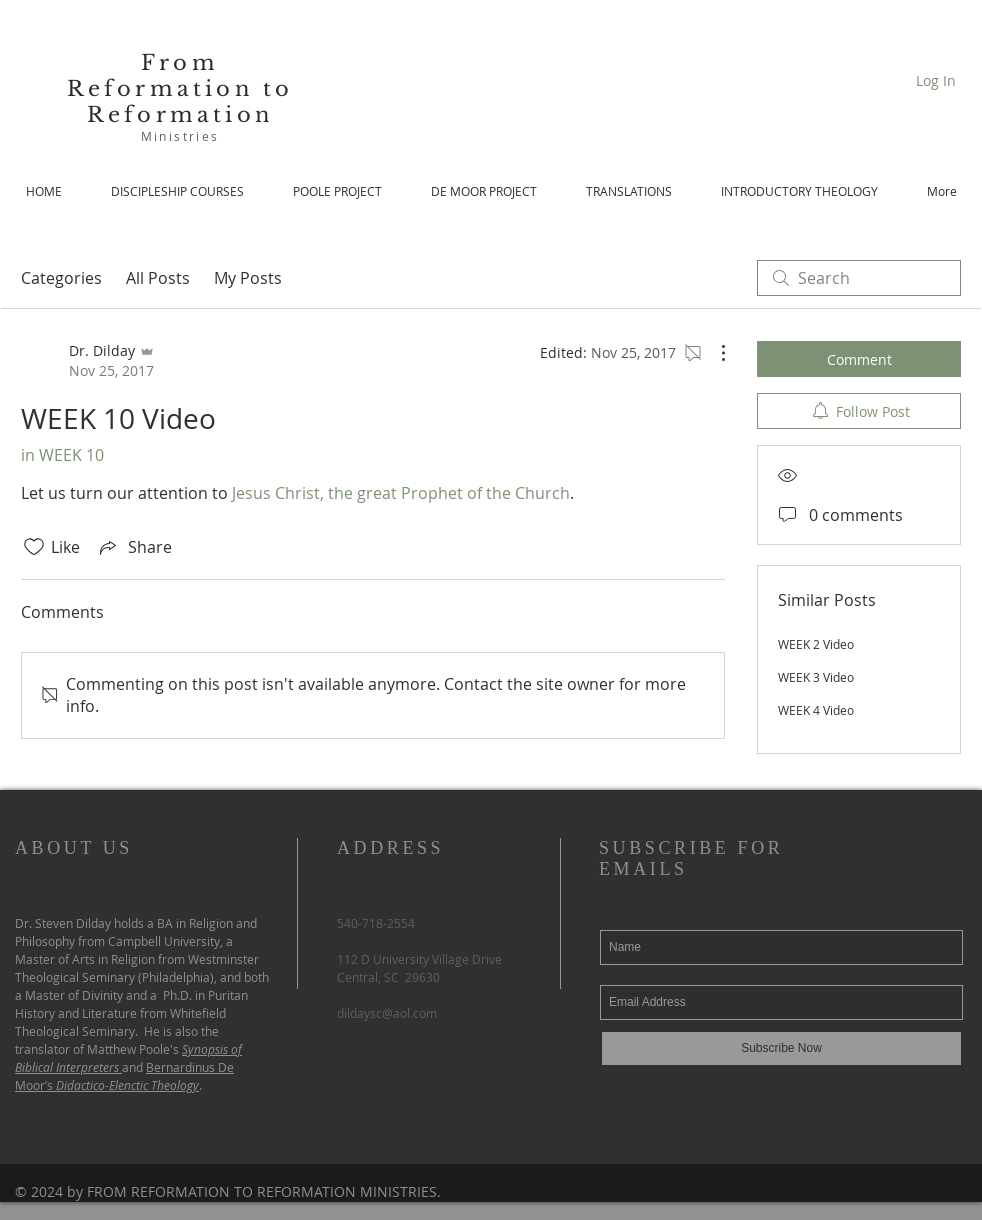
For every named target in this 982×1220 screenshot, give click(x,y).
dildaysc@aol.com (387, 1013)
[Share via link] (134, 547)
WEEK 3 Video (816, 677)
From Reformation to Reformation (180, 89)
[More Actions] (713, 353)
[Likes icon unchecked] (34, 547)
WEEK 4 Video (816, 710)
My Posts (248, 278)
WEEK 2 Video (816, 644)
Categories (61, 278)
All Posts (158, 278)
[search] (859, 278)
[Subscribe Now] (781, 1048)
